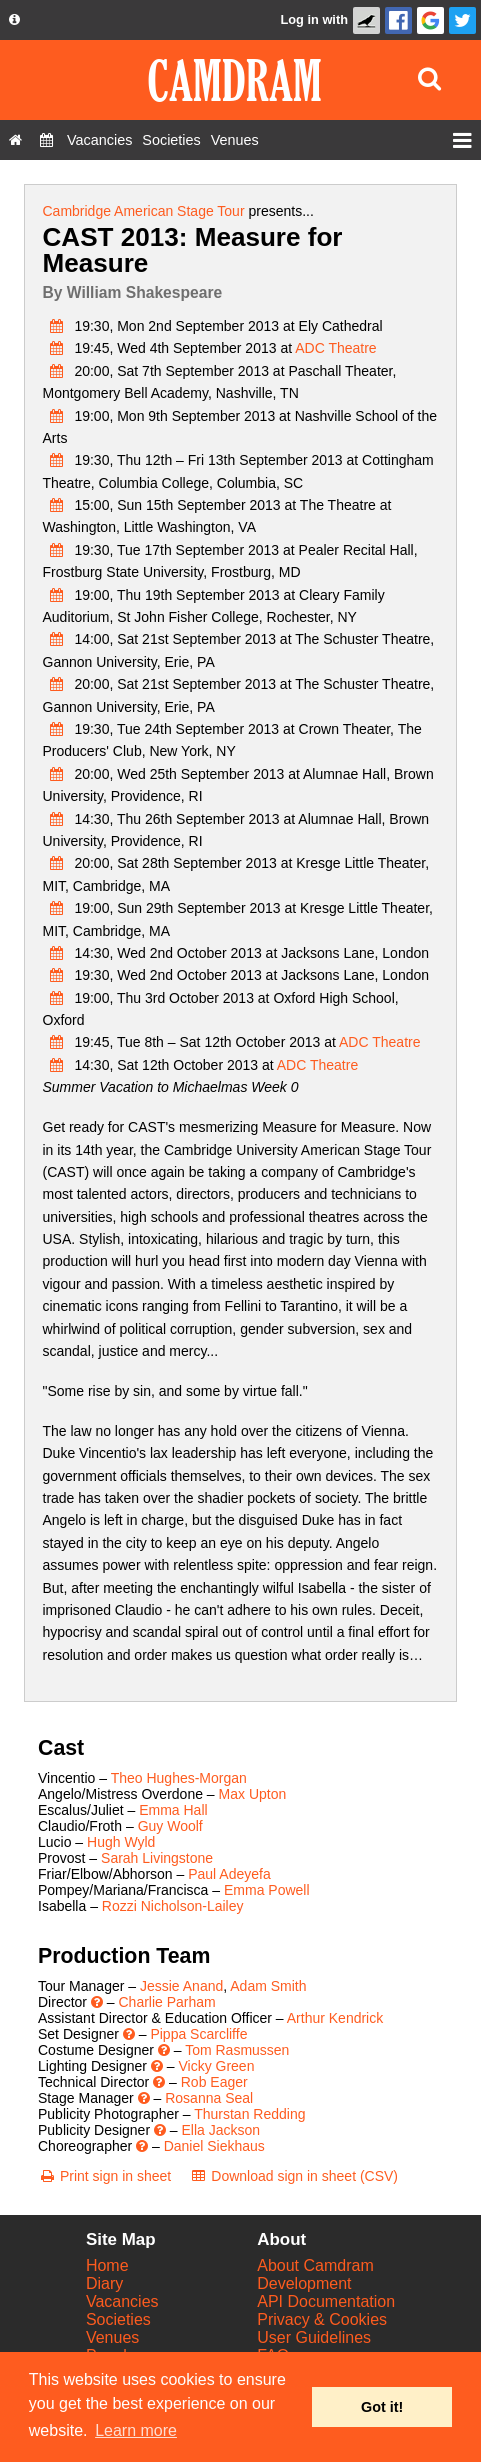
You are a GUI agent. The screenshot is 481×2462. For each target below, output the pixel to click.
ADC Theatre (335, 348)
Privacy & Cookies (322, 2319)
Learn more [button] (136, 2430)
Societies (118, 2319)
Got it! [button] (382, 2407)
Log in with (314, 19)
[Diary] (46, 140)
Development (304, 2283)
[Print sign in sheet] (104, 2176)
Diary (104, 2283)
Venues (112, 2337)
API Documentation (326, 2301)
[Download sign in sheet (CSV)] (293, 2176)
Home (107, 2265)
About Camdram (315, 2265)
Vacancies (122, 2301)
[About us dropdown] (14, 20)
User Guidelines (314, 2337)
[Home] (15, 140)
